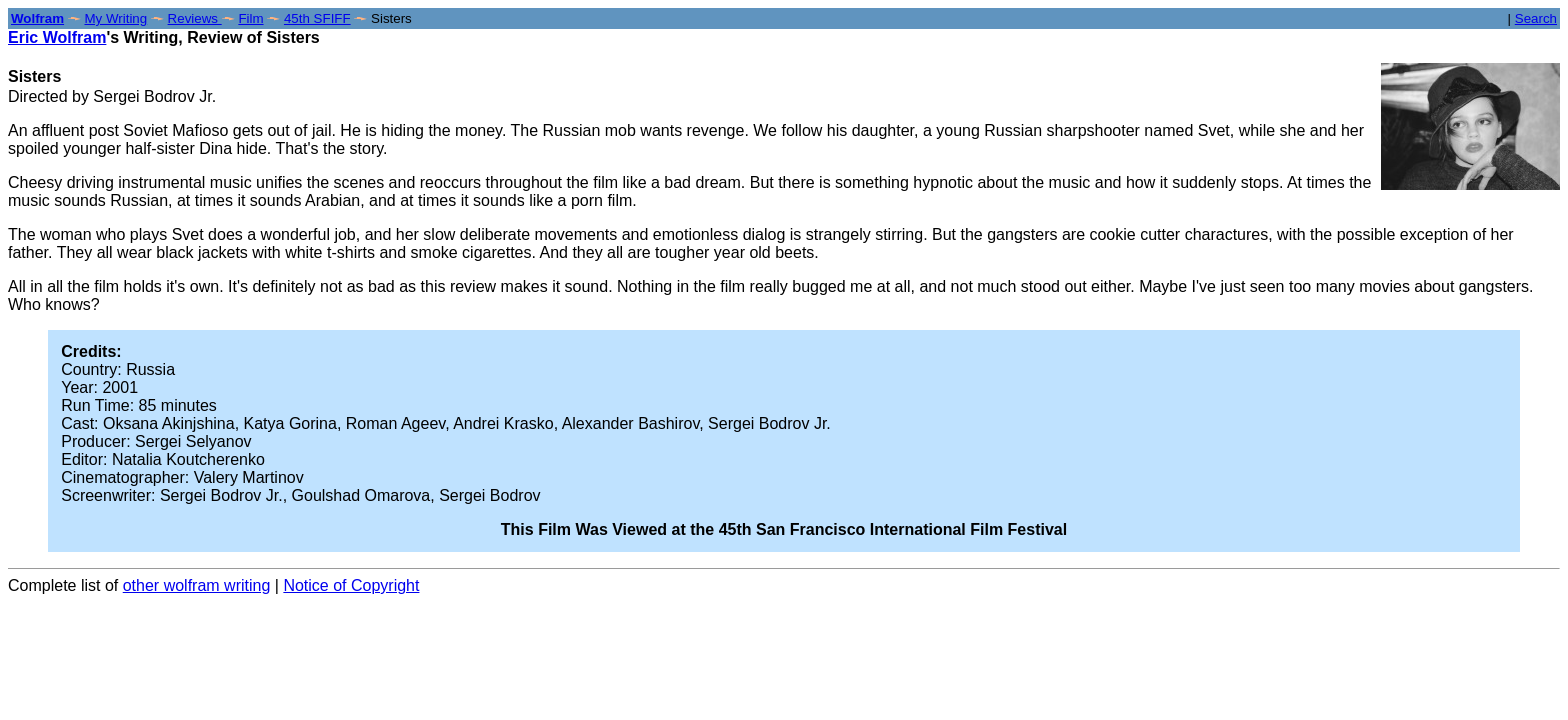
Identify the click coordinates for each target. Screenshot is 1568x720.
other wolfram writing (197, 585)
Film (250, 18)
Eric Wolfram (57, 37)
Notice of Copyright (351, 585)
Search (1536, 18)
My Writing (115, 18)
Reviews (195, 18)
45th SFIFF (317, 18)
